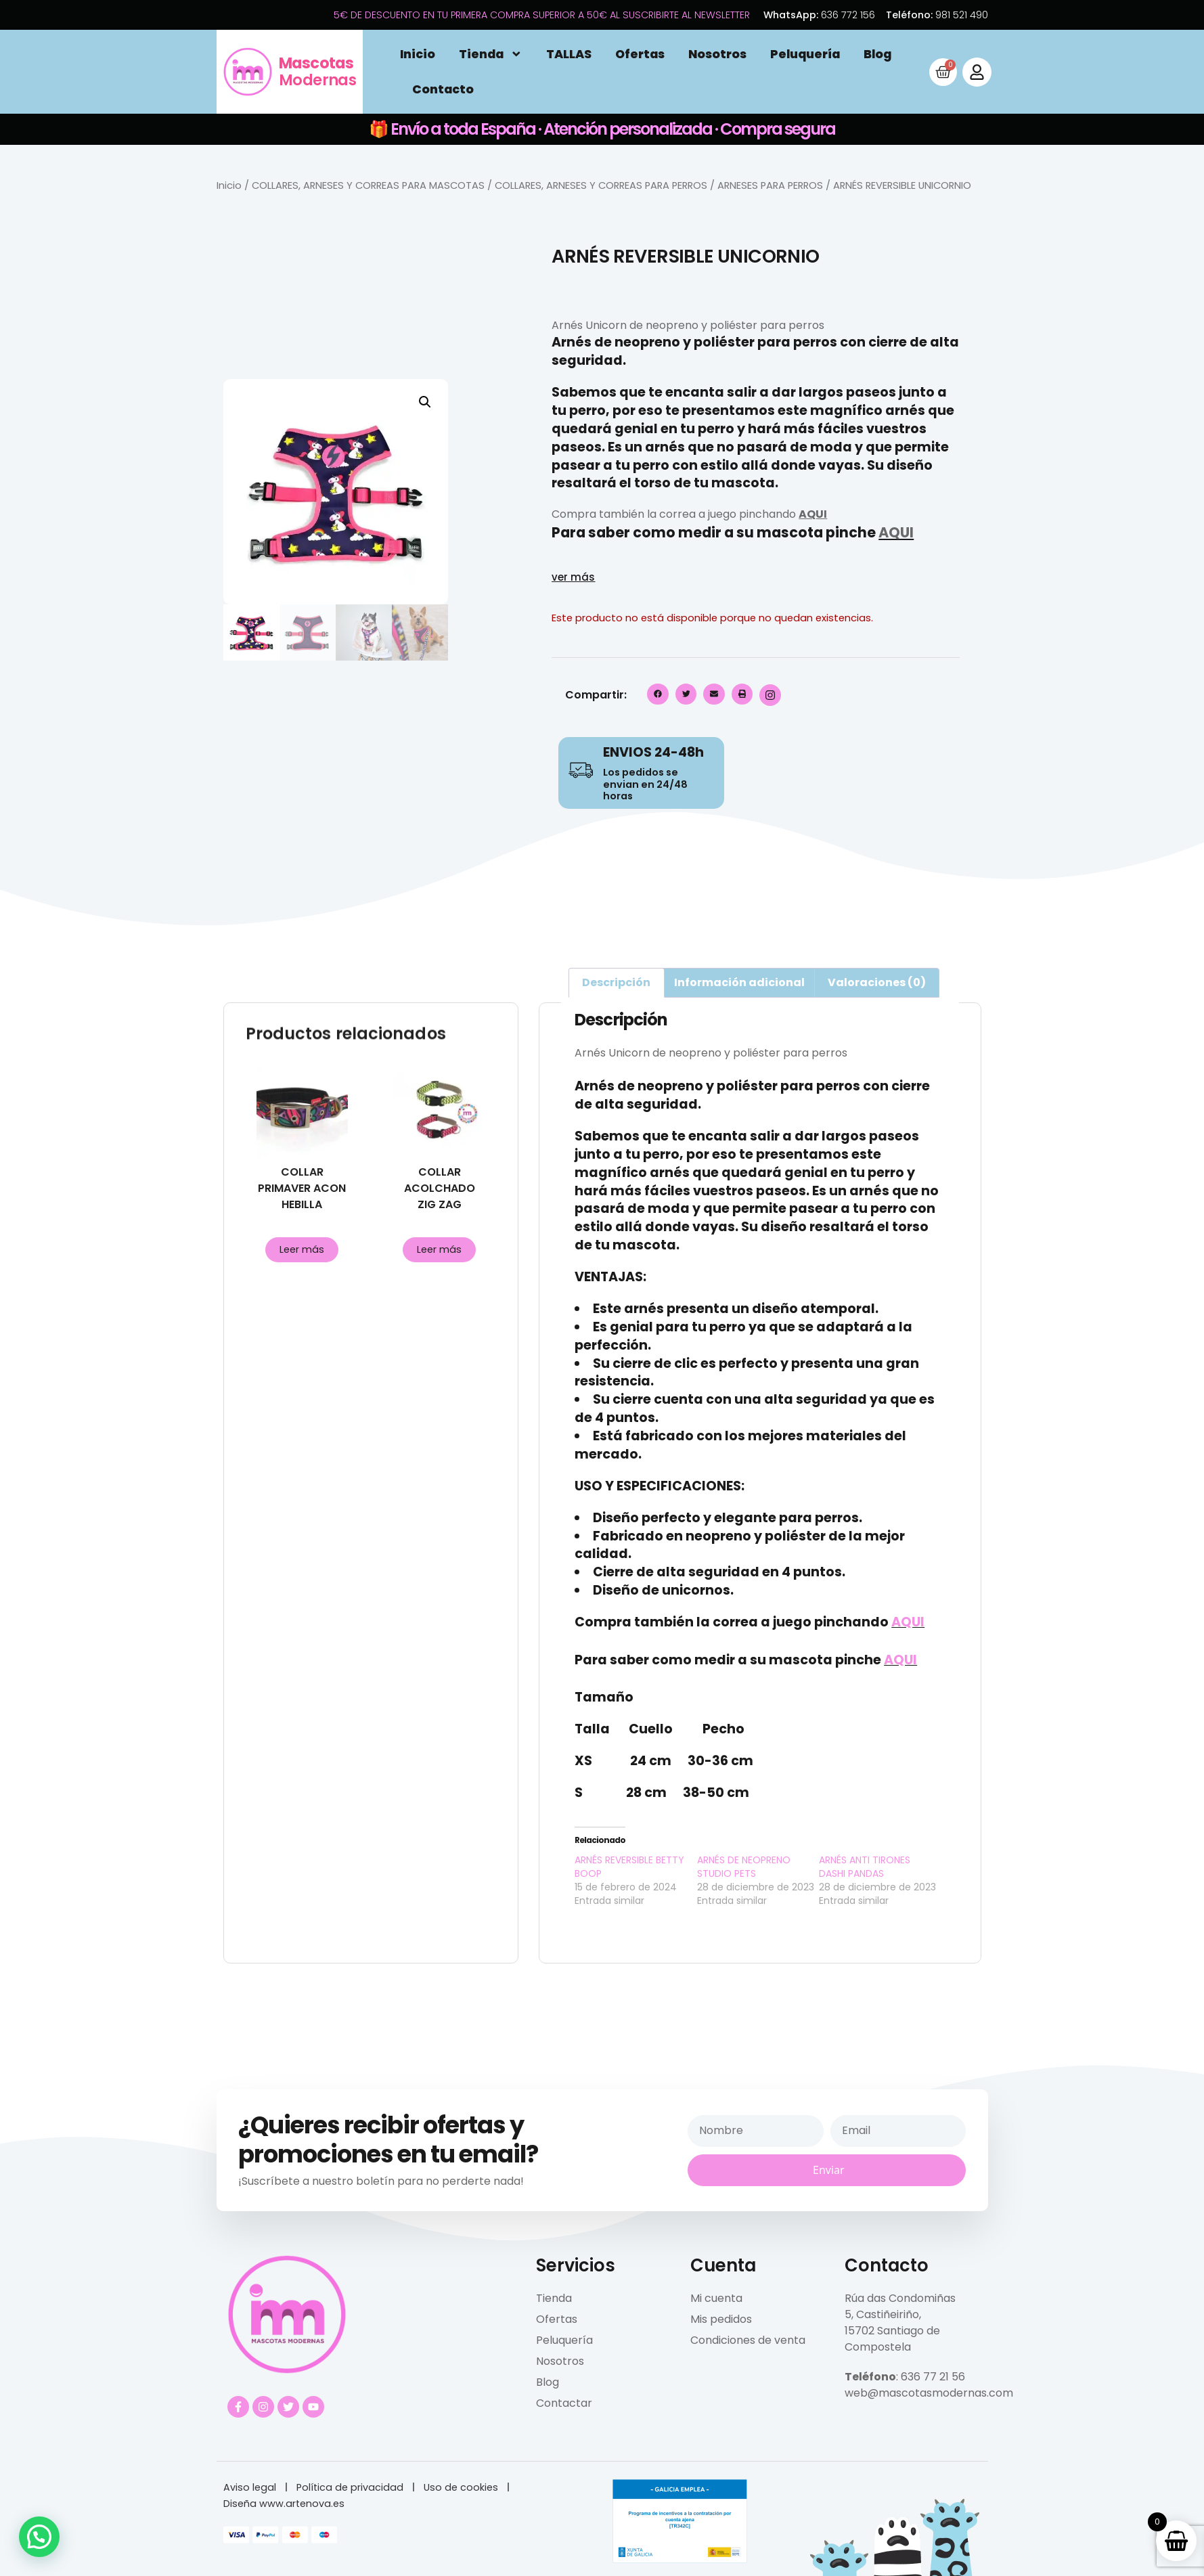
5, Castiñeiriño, (883, 2314)
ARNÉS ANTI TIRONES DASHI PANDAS (864, 1866)
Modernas (317, 71)
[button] (425, 402)
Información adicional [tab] (739, 982)
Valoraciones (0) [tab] (877, 982)
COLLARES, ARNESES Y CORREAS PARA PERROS (601, 185)
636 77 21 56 (933, 2376)
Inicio (417, 54)
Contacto (443, 89)
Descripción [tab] (616, 982)
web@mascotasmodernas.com (929, 2393)
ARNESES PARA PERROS (770, 185)
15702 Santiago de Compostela (892, 2339)
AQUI (813, 514)
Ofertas (640, 54)
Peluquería (805, 54)
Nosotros (717, 54)
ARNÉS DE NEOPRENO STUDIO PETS (743, 1866)
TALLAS (569, 54)
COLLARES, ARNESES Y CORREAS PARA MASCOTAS (368, 185)
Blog (877, 54)
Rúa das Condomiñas (900, 2298)
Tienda (490, 54)
